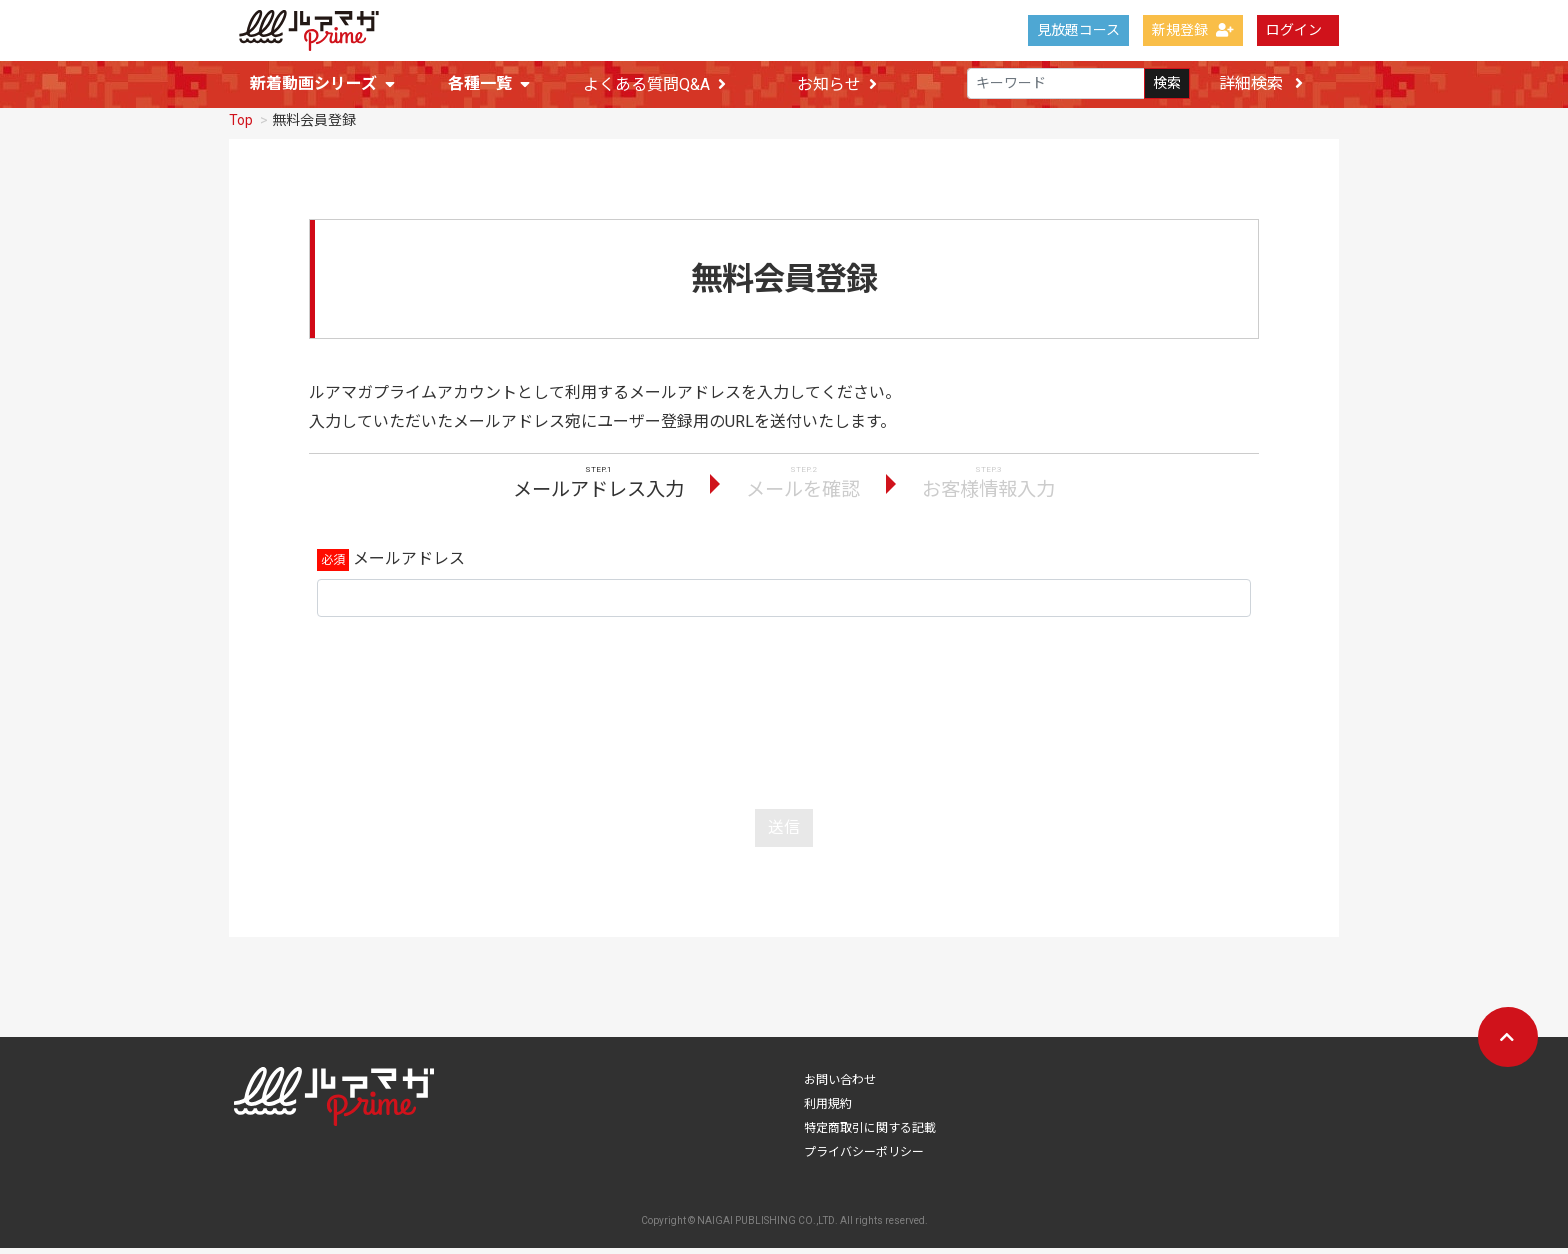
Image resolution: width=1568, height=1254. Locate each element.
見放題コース (1078, 30)
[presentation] (784, 714)
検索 (1167, 84)
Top (241, 126)
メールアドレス (409, 564)
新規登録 (1193, 30)
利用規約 (828, 1110)
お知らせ (837, 84)
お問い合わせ (840, 1086)
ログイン (1294, 30)
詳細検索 (1261, 83)
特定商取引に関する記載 (870, 1134)
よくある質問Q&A (654, 84)
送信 (784, 833)
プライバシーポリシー (864, 1158)
